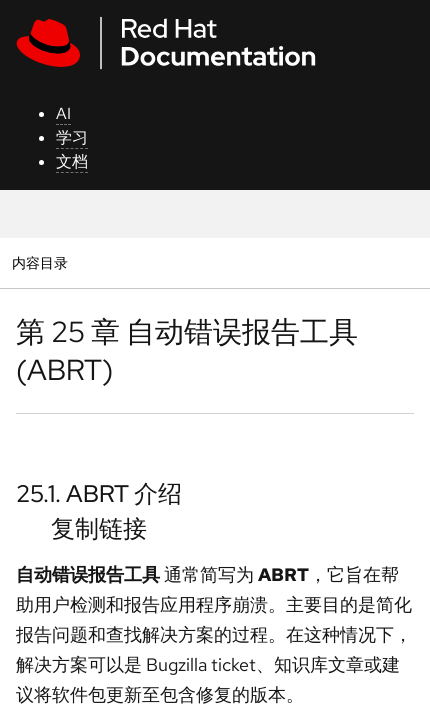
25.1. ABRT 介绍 (99, 493)
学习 (72, 137)
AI (63, 113)
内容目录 (39, 262)
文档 (72, 161)
